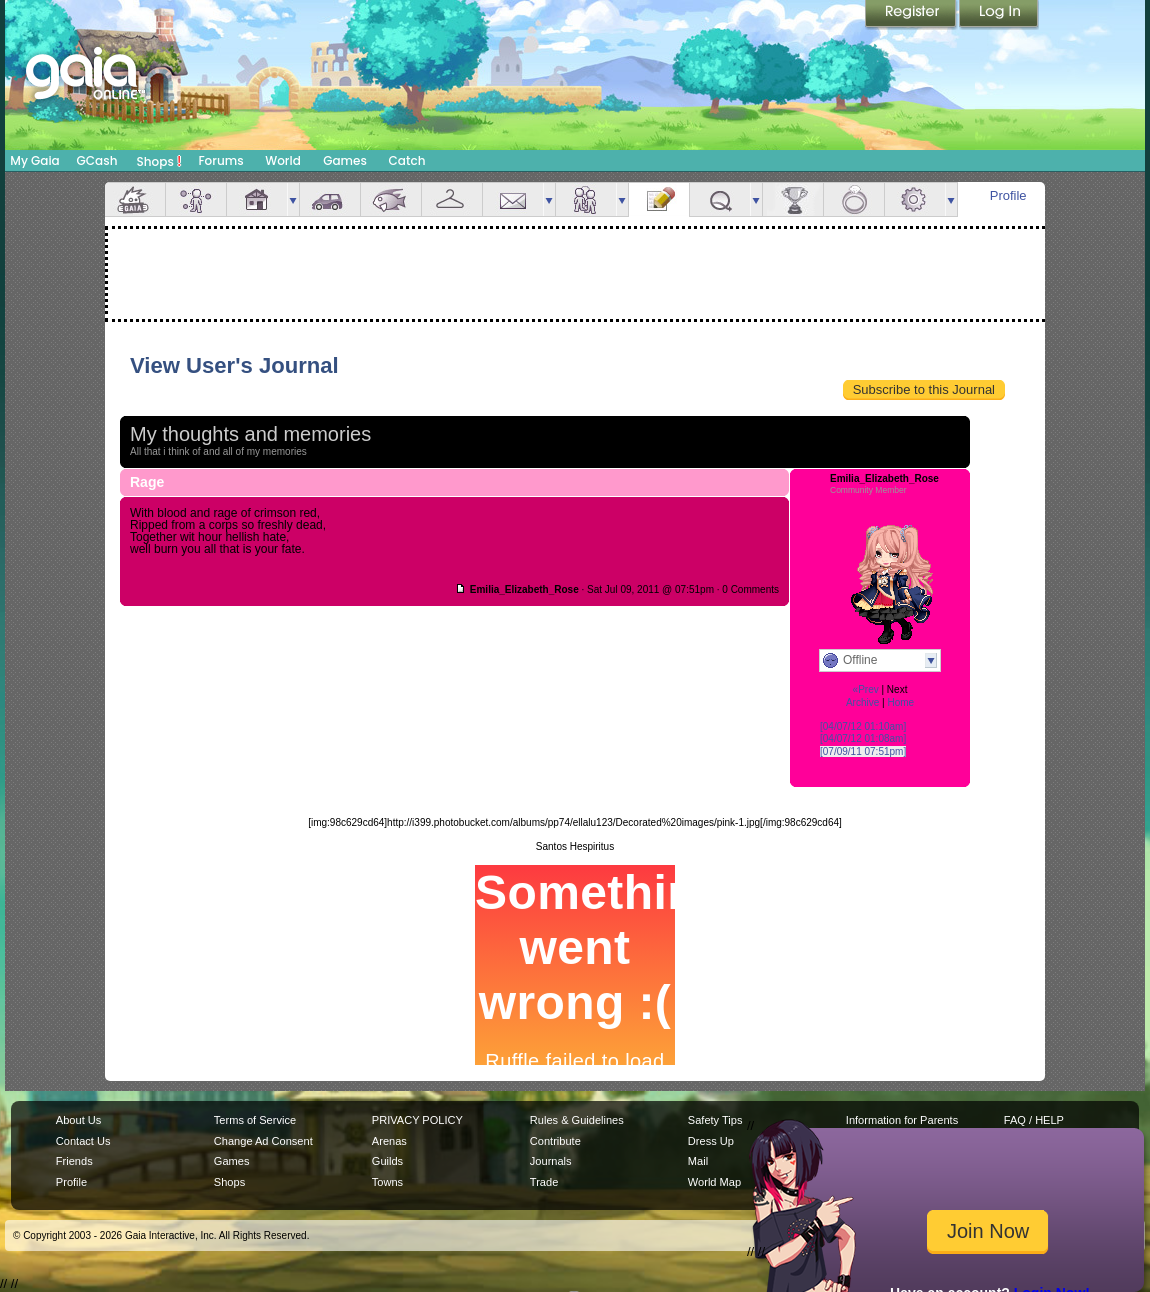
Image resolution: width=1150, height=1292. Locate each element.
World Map (714, 1182)
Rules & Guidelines (577, 1120)
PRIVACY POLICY (417, 1120)
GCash (97, 160)
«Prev (866, 689)
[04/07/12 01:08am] (863, 738)
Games (345, 160)
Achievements (793, 199)
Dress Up (711, 1141)
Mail (513, 199)
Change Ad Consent (263, 1141)
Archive (862, 702)
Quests (720, 199)
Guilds (387, 1161)
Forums (220, 160)
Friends (586, 199)
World (283, 160)
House (257, 199)
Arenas (389, 1141)
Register (912, 15)
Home (900, 702)
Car (330, 199)
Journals (551, 1161)
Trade (544, 1182)
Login (999, 15)
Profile (1008, 195)
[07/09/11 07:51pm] (863, 751)
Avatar (196, 199)
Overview (135, 199)
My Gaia (34, 160)
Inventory (452, 199)
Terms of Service (255, 1120)
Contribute (555, 1141)
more (293, 199)
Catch (407, 160)
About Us (78, 1120)
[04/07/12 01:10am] (863, 726)
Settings (915, 199)
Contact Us (83, 1141)
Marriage (854, 199)
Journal (659, 199)
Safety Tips (715, 1120)
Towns (387, 1182)
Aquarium (391, 199)
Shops (159, 161)
